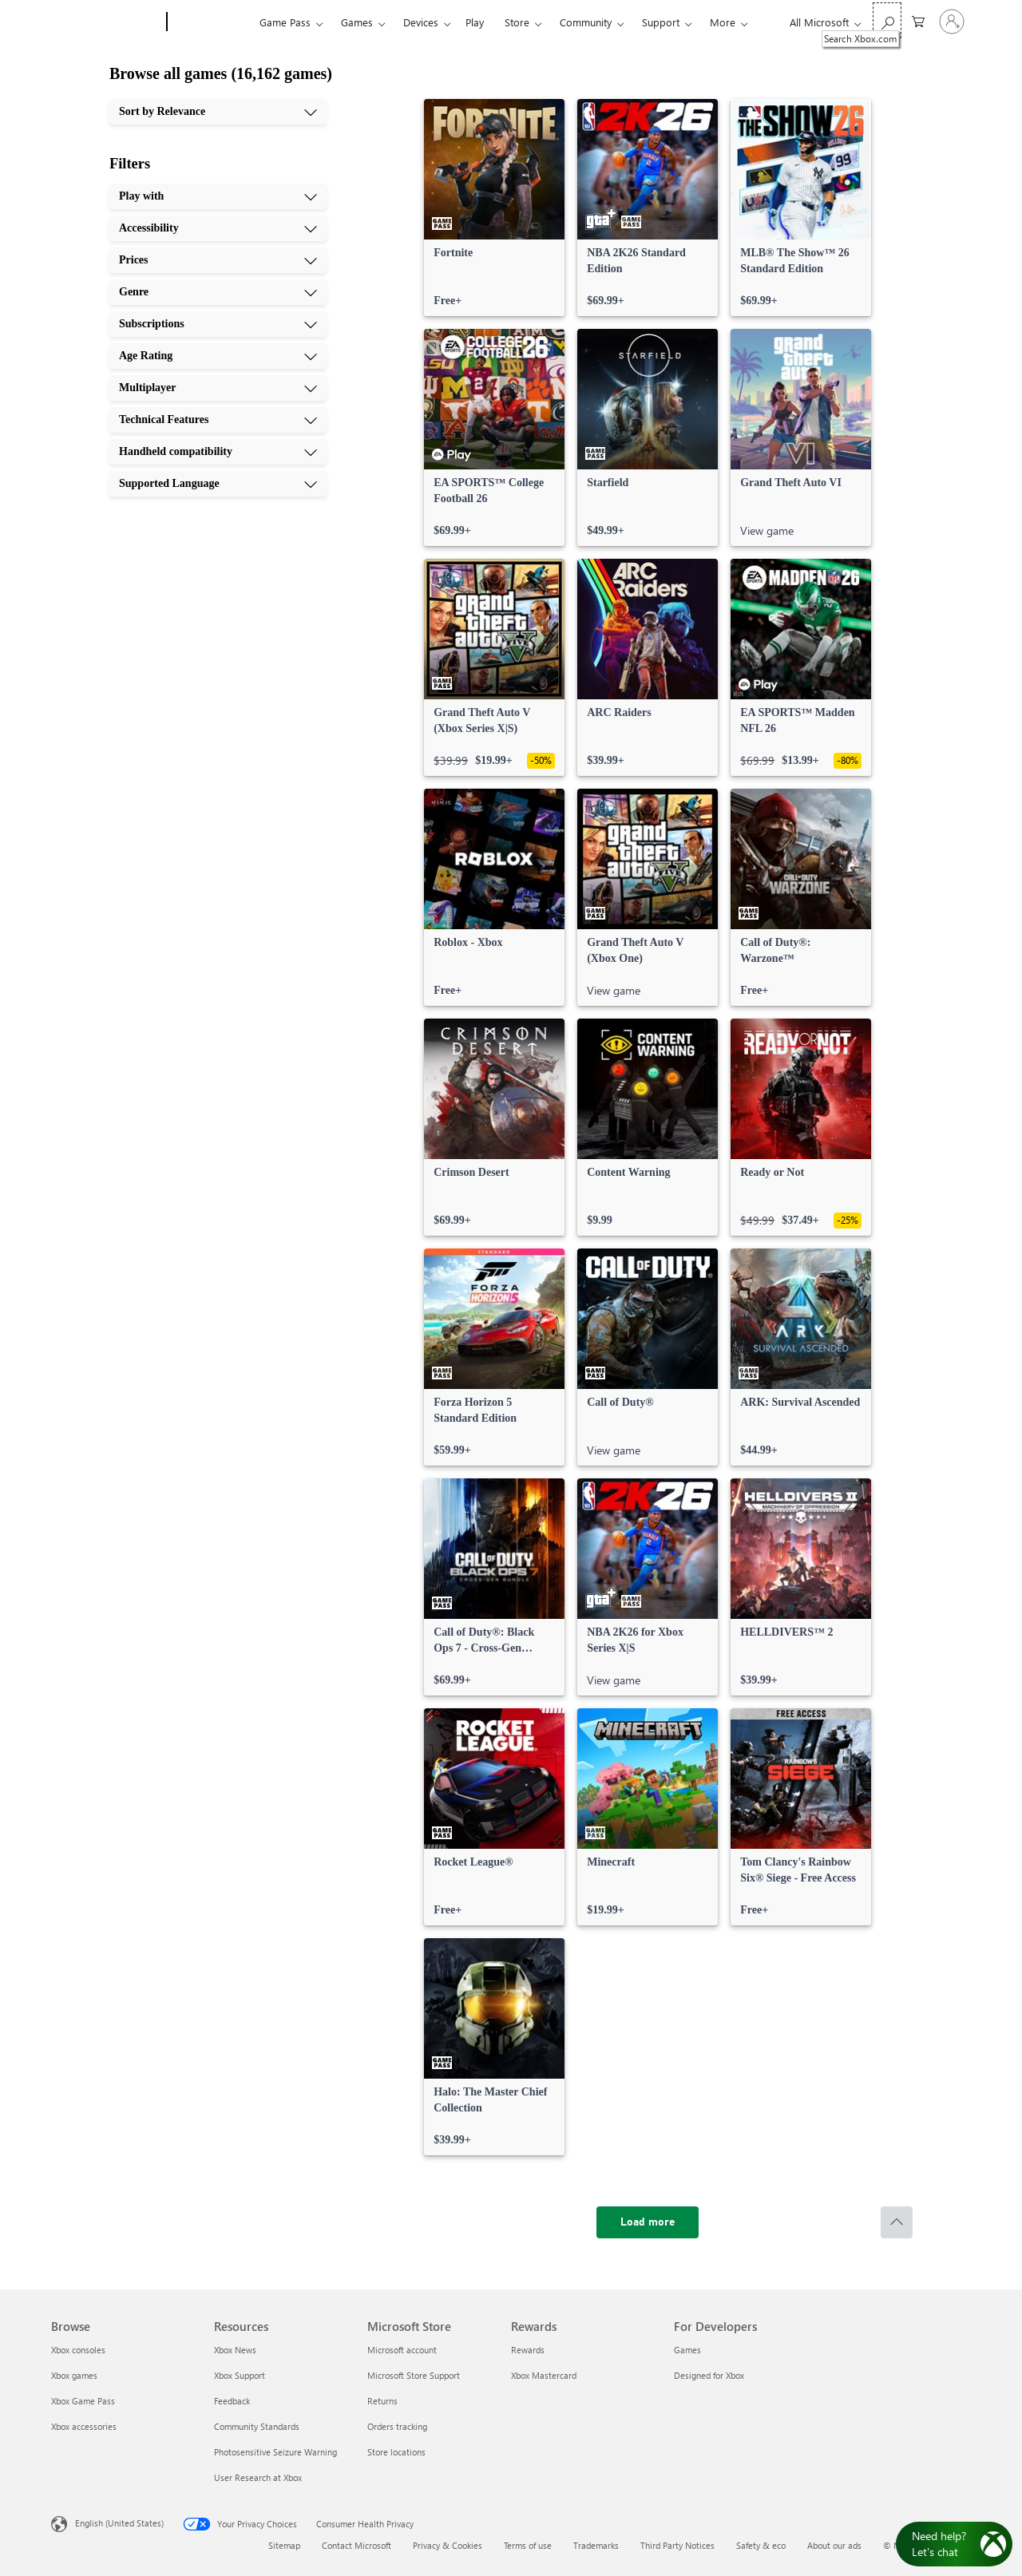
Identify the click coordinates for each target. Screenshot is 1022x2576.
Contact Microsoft (356, 2545)
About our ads (834, 2545)
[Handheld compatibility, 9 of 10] (218, 452)
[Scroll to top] (897, 2222)
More (722, 22)
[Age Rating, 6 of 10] (218, 356)
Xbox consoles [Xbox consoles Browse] (78, 2350)
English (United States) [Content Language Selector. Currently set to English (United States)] (119, 2523)
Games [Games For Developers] (687, 2350)
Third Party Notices (677, 2545)
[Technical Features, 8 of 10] (218, 420)
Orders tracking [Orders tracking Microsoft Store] (397, 2426)
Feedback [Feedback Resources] (232, 2401)
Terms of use (528, 2545)
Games (357, 22)
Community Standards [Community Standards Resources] (256, 2426)
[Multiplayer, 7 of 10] (218, 388)
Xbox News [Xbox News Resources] (235, 2350)
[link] (494, 207)
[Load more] (647, 2222)
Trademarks (596, 2545)
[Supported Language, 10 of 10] (218, 484)
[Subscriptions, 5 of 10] (218, 324)
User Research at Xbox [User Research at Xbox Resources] (258, 2477)
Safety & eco (761, 2545)
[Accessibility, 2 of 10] (218, 228)
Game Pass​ (285, 22)
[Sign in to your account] (952, 21)
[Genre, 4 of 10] (218, 292)
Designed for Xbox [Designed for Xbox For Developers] (709, 2375)
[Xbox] (211, 22)
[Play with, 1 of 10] (218, 196)
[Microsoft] (105, 22)
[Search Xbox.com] (887, 20)
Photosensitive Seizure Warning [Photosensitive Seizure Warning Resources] (275, 2452)
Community (586, 22)
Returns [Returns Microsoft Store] (382, 2401)
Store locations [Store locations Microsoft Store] (396, 2452)
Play (474, 22)
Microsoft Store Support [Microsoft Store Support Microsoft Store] (413, 2375)
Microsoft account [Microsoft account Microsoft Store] (402, 2350)
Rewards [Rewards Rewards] (528, 2350)
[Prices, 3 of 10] (218, 260)
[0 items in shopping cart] (918, 20)
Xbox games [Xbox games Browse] (74, 2375)
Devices (420, 22)
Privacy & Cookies (447, 2545)
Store (517, 22)
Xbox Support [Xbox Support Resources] (239, 2375)
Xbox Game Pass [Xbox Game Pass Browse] (83, 2401)
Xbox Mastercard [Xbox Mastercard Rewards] (543, 2375)
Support (660, 22)
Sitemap (284, 2545)
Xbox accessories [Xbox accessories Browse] (84, 2426)
